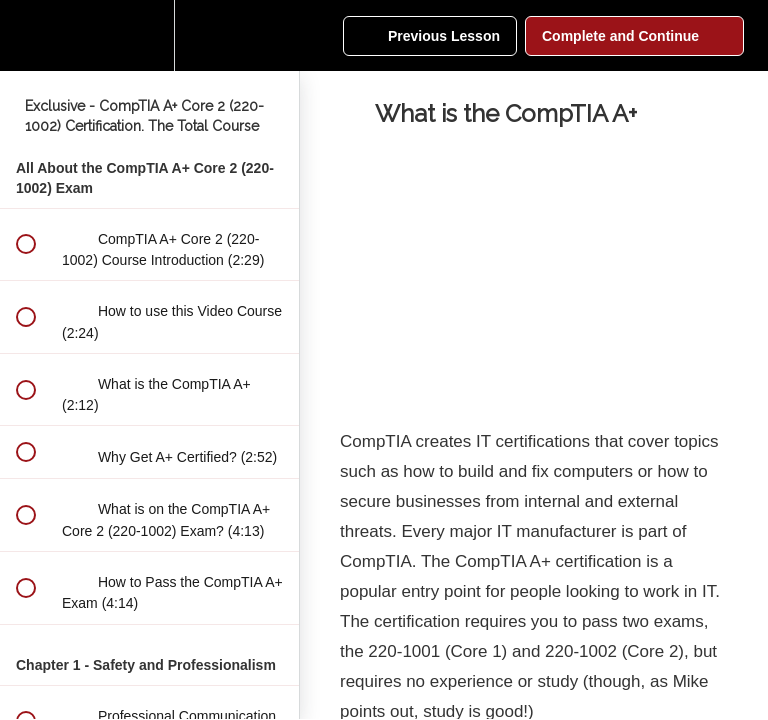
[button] (25, 35)
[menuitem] (150, 35)
